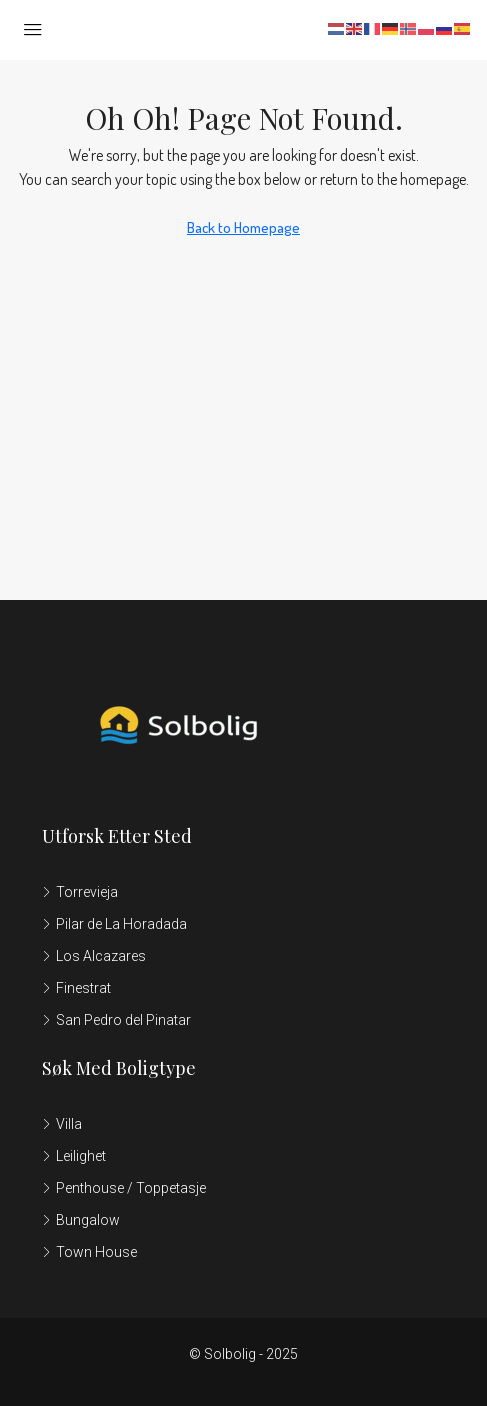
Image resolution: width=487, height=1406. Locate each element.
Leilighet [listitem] (74, 1156)
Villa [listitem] (62, 1124)
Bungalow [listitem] (81, 1220)
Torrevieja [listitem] (80, 892)
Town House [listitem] (89, 1252)
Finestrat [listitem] (76, 988)
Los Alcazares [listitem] (94, 956)
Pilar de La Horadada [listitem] (114, 924)
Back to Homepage (243, 227)
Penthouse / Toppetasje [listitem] (124, 1188)
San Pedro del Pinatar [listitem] (116, 1020)
